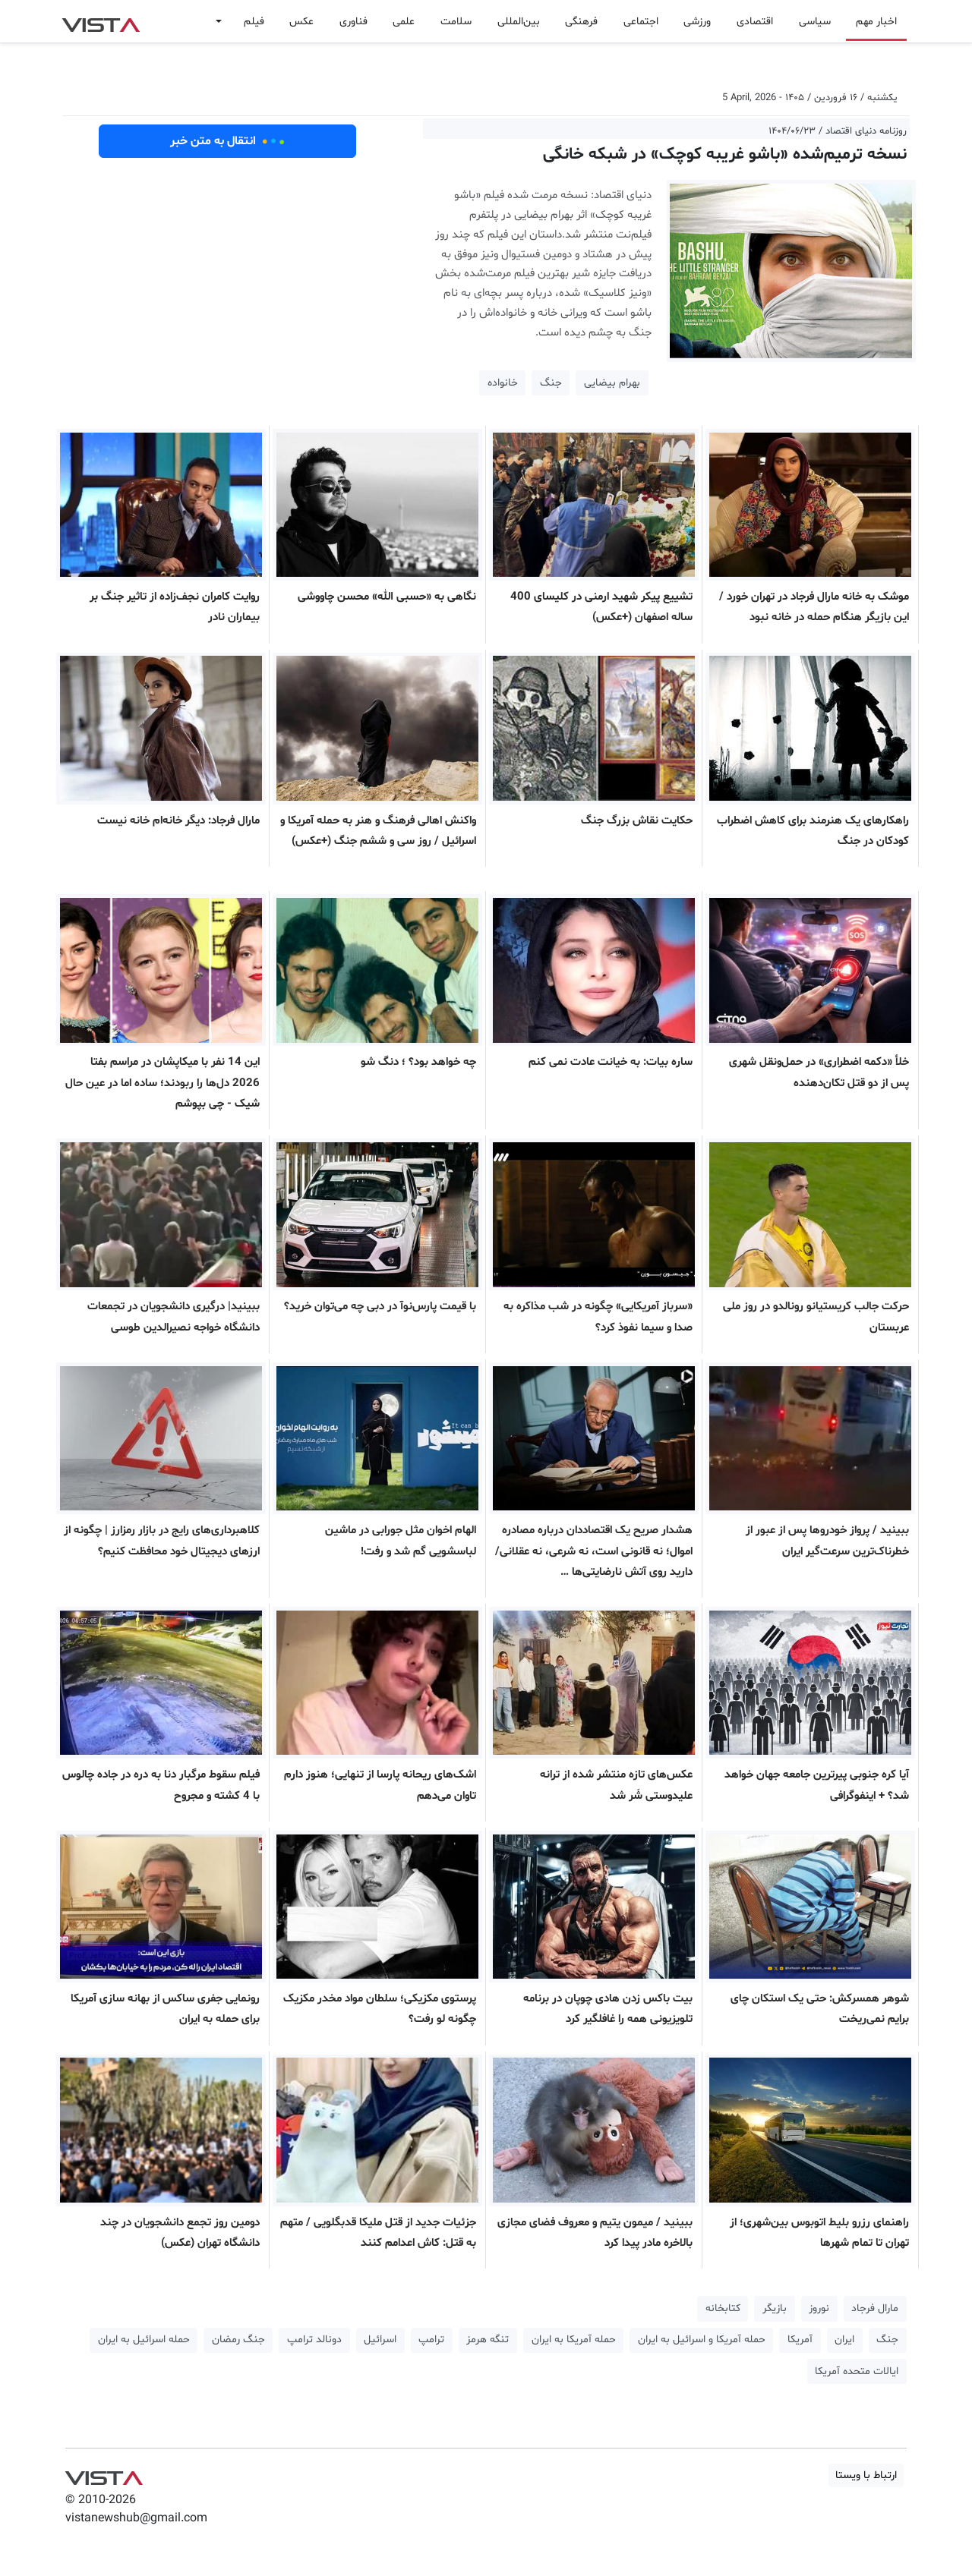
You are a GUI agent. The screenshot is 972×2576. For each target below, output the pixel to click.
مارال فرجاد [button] (874, 2308)
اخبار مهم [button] (876, 21)
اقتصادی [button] (755, 21)
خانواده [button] (503, 383)
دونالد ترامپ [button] (314, 2339)
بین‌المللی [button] (518, 21)
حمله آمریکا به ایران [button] (574, 2339)
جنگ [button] (551, 383)
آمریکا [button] (800, 2339)
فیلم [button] (254, 21)
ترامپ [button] (431, 2339)
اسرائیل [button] (380, 2339)
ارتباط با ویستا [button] (866, 2475)
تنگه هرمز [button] (487, 2339)
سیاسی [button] (815, 21)
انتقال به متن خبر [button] (227, 141)
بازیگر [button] (774, 2308)
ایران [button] (844, 2339)
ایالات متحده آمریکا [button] (856, 2371)
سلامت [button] (456, 21)
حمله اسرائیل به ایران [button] (144, 2339)
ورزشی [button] (697, 21)
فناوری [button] (353, 21)
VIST (100, 21)
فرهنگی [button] (581, 21)
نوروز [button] (819, 2308)
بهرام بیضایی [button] (612, 383)
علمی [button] (404, 21)
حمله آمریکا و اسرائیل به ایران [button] (701, 2339)
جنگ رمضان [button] (238, 2339)
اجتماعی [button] (640, 21)
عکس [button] (301, 21)
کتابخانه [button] (722, 2308)
